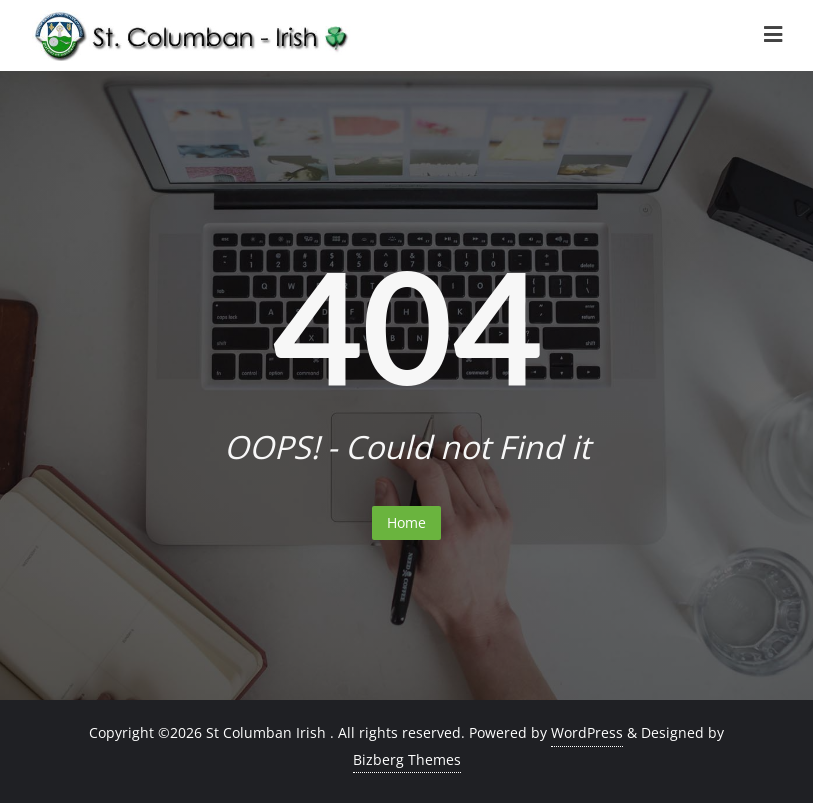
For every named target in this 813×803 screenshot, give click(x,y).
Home (406, 522)
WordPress (587, 732)
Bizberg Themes (407, 759)
